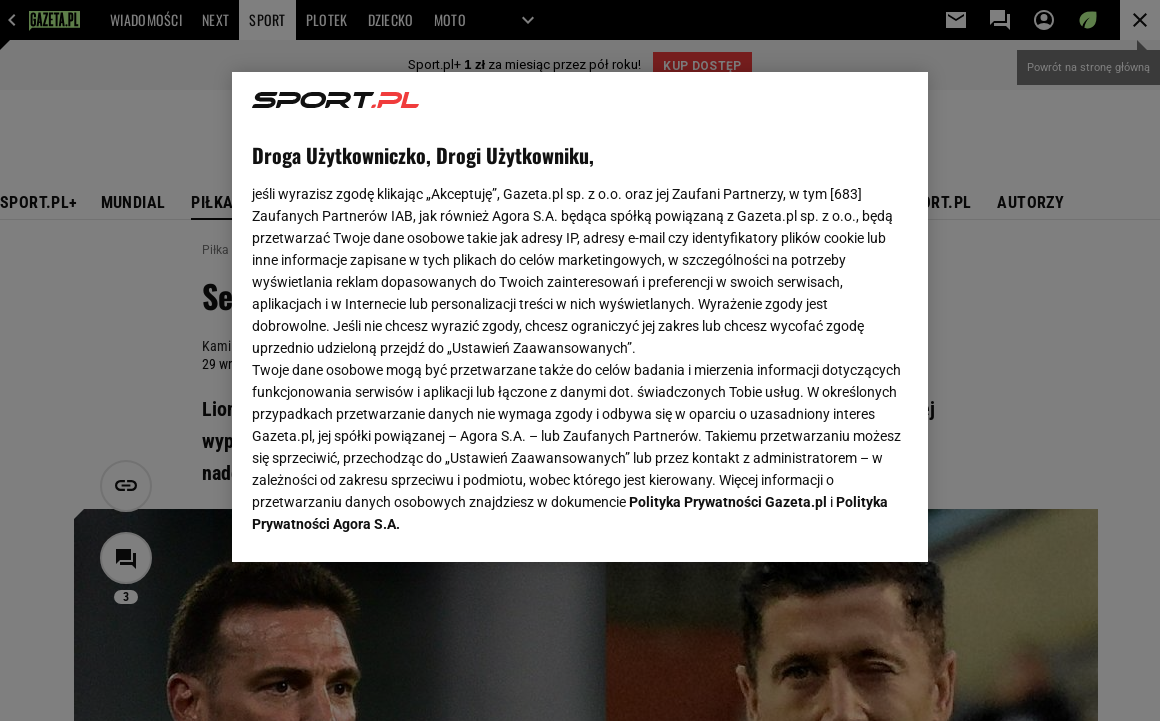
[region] (580, 317)
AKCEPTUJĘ (840, 523)
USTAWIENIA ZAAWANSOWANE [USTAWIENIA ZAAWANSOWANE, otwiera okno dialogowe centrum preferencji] (382, 522)
